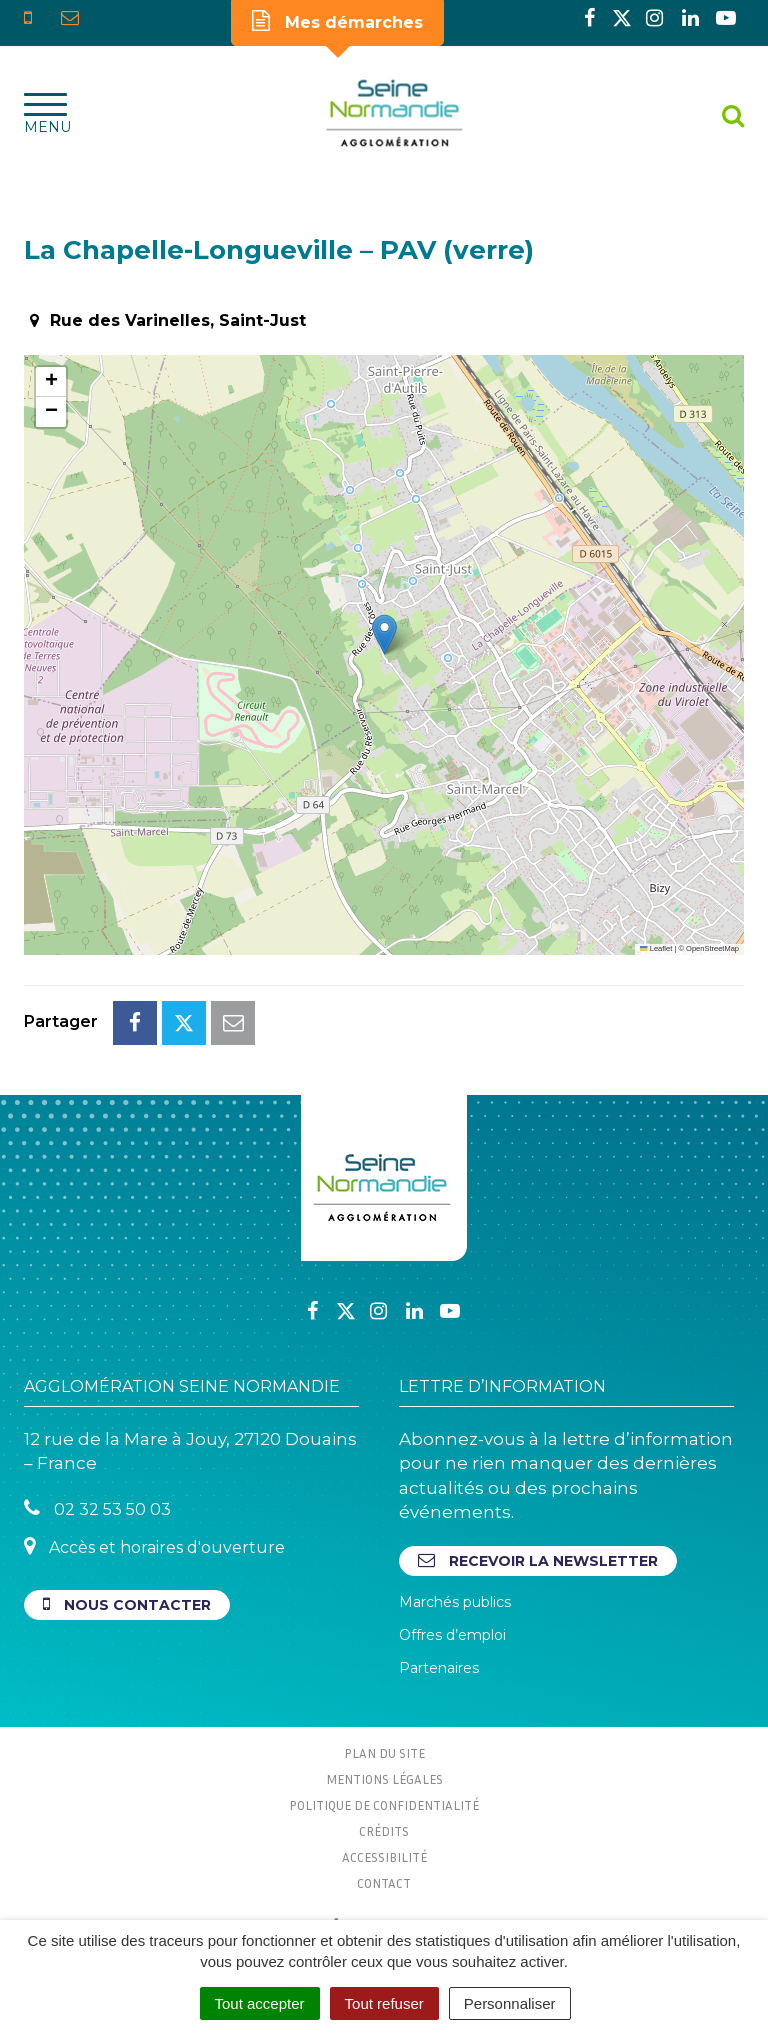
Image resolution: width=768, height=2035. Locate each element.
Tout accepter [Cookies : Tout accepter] (260, 2003)
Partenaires (439, 1668)
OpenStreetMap (712, 948)
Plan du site (384, 1753)
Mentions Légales (384, 1779)
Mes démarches (337, 21)
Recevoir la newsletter (538, 1560)
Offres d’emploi (452, 1635)
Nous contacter (127, 1604)
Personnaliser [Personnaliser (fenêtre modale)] (510, 2003)
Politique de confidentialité (384, 1805)
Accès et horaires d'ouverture (154, 1546)
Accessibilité (384, 1857)
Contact (384, 1883)
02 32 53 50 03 (97, 1508)
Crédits (384, 1831)
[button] (384, 634)
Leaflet (656, 948)
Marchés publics (455, 1602)
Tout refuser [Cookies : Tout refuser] (384, 2003)
